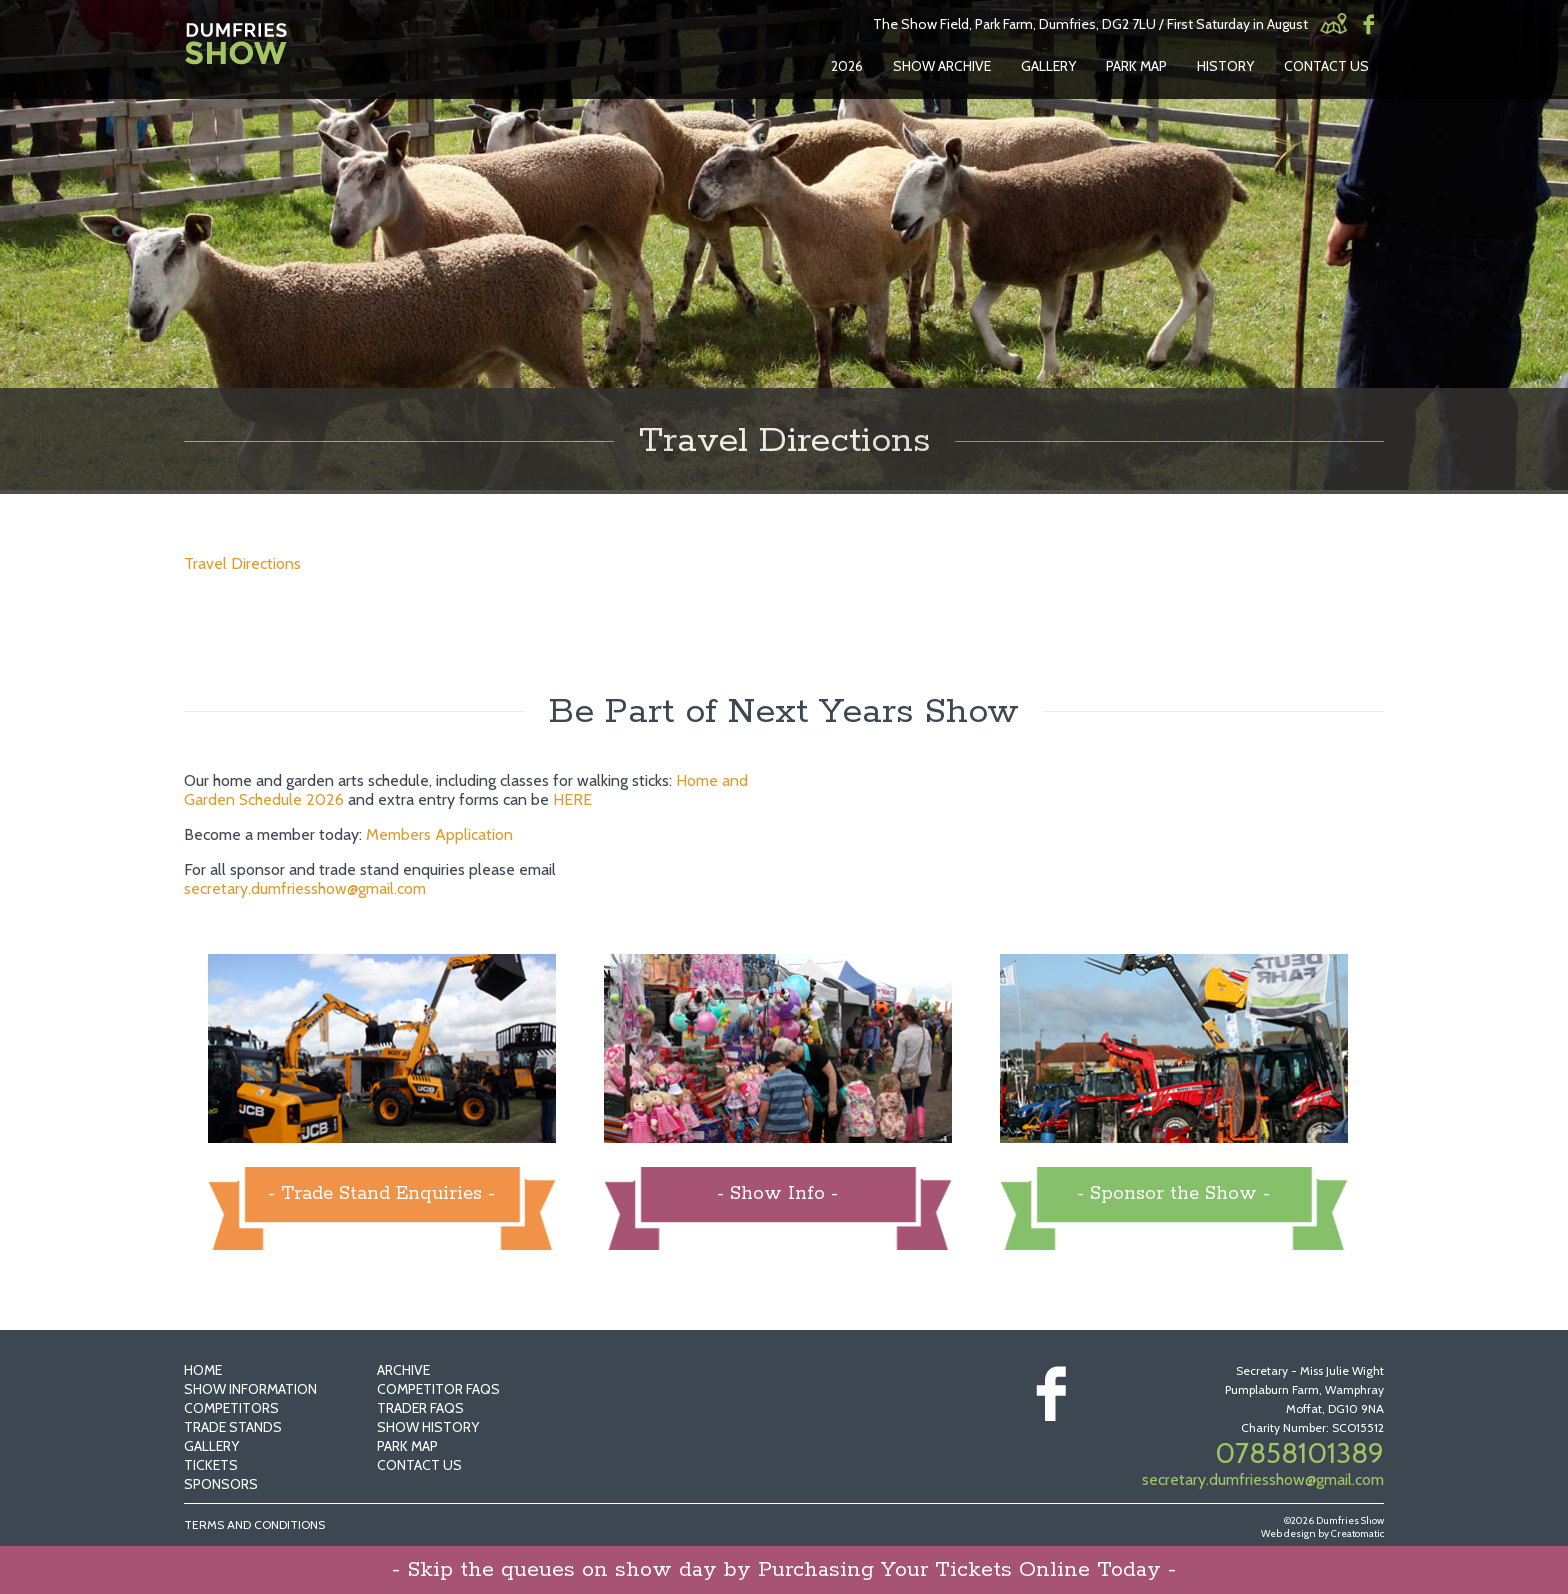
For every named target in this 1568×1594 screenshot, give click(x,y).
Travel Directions (242, 563)
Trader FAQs (420, 1408)
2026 (847, 66)
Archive (403, 1370)
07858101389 (1299, 1453)
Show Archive (942, 66)
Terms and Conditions (254, 1524)
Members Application (439, 834)
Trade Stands (233, 1427)
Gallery (1048, 66)
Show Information (250, 1389)
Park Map (1136, 66)
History (1225, 66)
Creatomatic (1357, 1533)
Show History (428, 1427)
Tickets (211, 1465)
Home (203, 1370)
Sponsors (221, 1484)
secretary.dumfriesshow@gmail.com (305, 888)
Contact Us (1326, 66)
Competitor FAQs (438, 1389)
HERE (572, 799)
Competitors (231, 1408)
